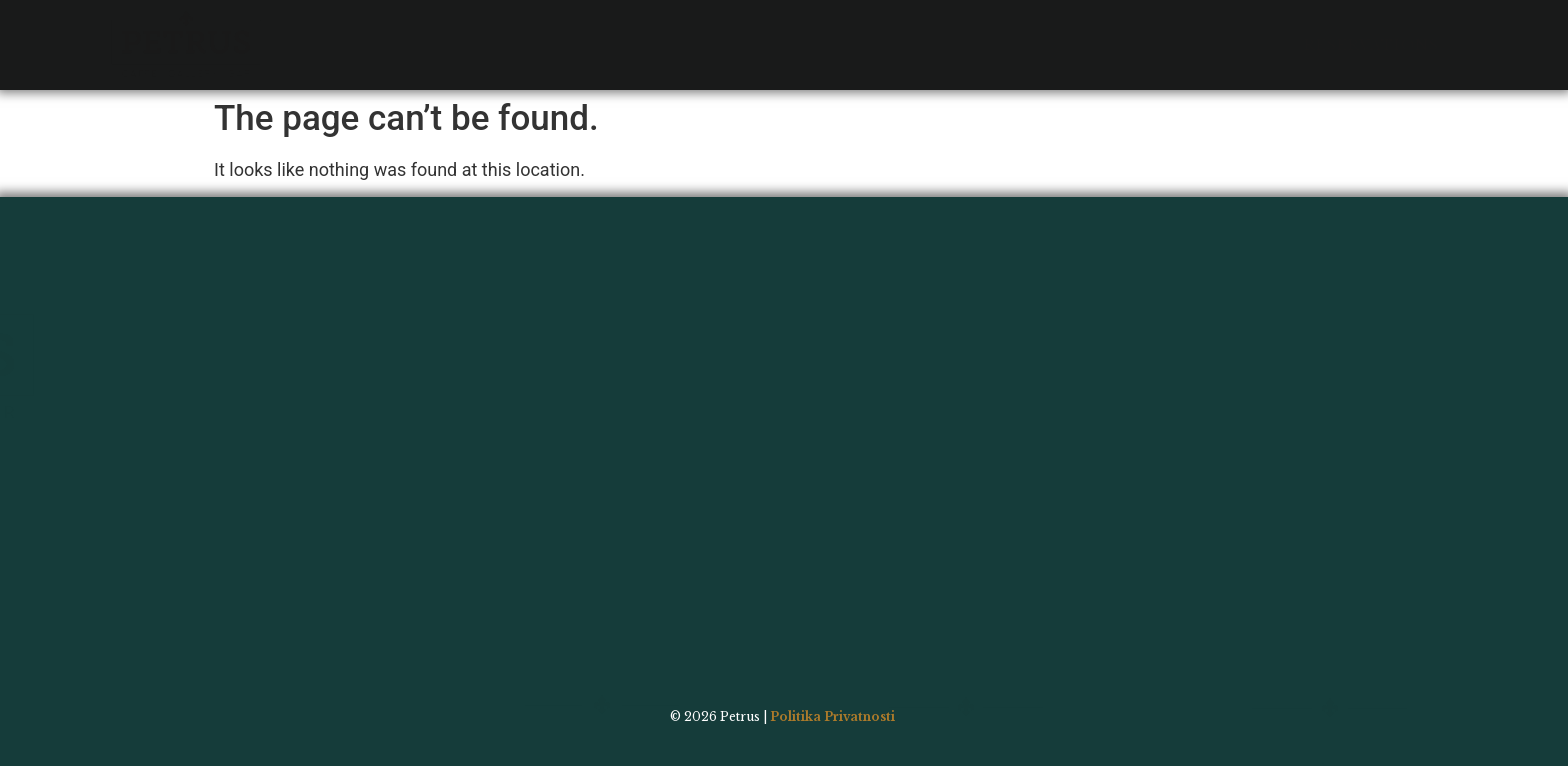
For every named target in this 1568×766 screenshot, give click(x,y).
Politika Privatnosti (832, 716)
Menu (445, 31)
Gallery (607, 31)
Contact (722, 31)
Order (828, 31)
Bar (519, 31)
